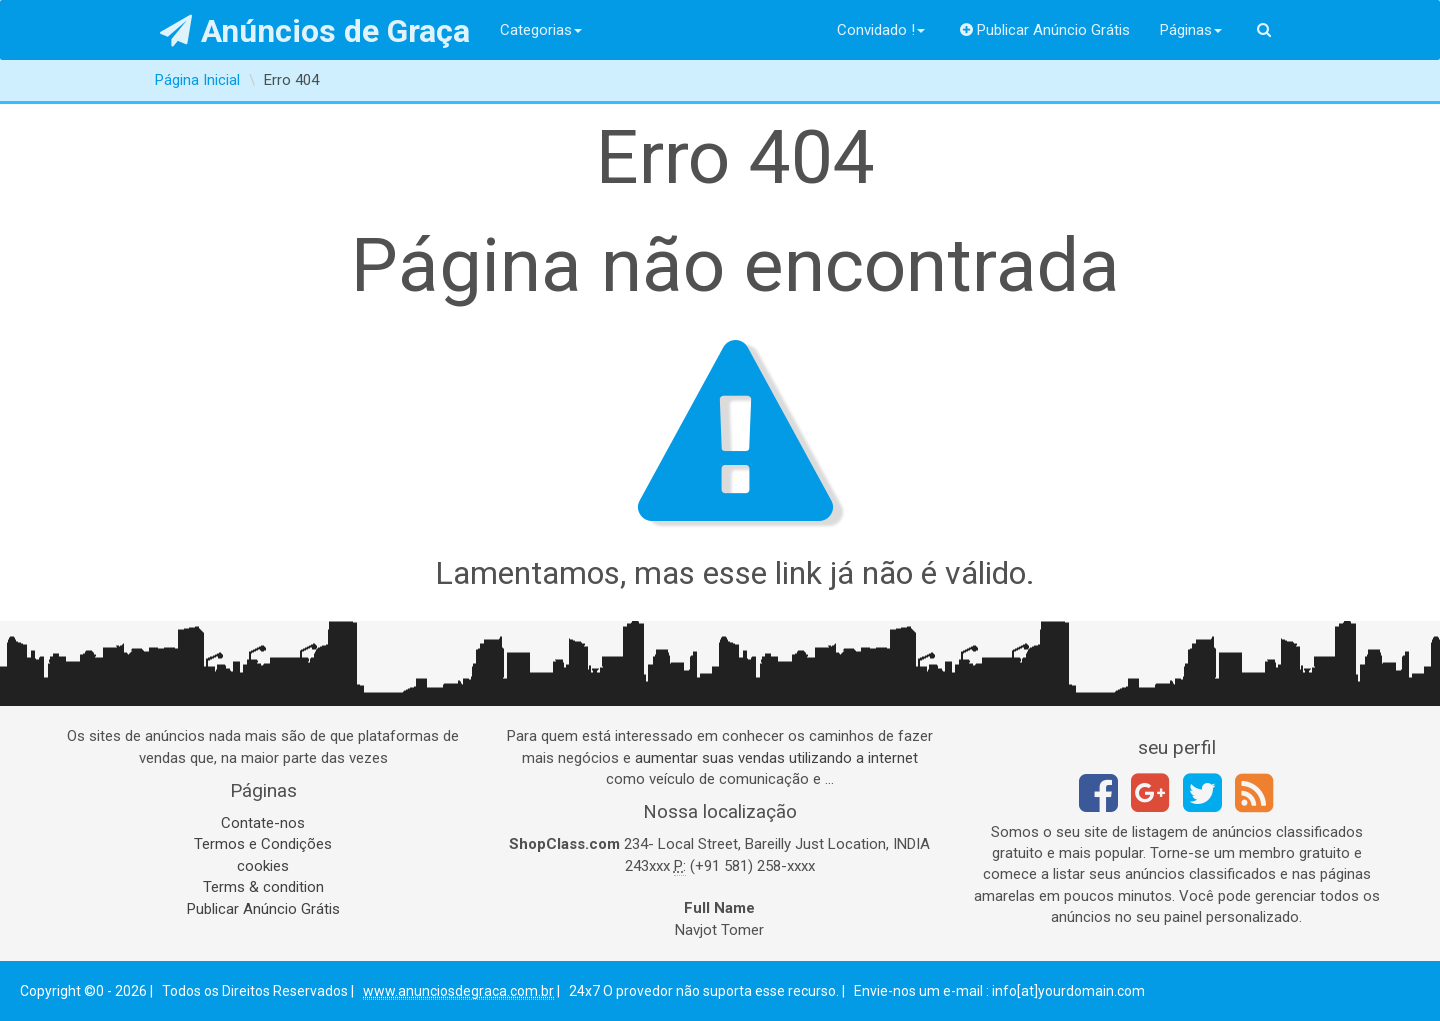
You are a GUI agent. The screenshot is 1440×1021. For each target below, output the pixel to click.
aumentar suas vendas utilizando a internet (776, 758)
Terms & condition (263, 887)
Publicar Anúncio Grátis (1045, 30)
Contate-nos (263, 823)
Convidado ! (881, 30)
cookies (263, 866)
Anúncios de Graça (315, 31)
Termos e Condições (263, 844)
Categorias (541, 30)
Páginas (1191, 30)
